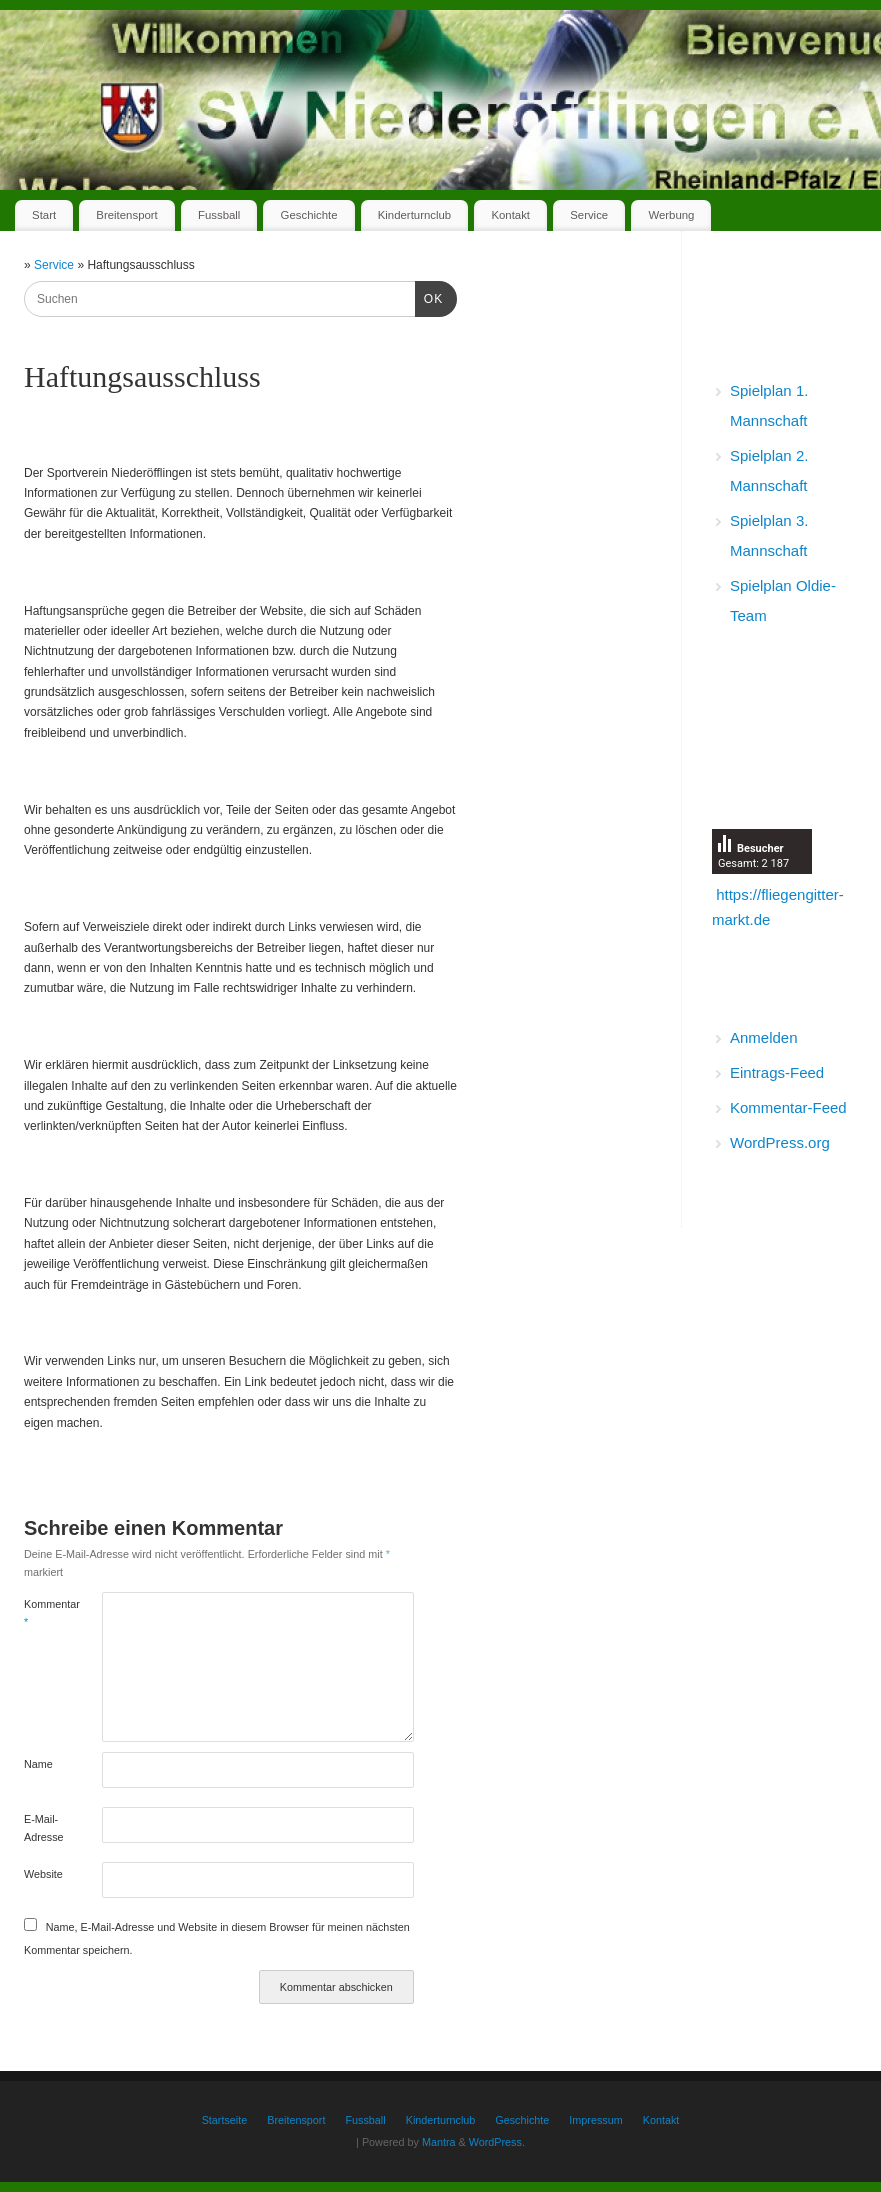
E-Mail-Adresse (43, 1828)
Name (38, 1764)
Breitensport (126, 215)
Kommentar (43, 1613)
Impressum (595, 2120)
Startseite (225, 2120)
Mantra (439, 2142)
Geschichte (309, 215)
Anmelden (764, 1037)
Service (589, 215)
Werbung (671, 215)
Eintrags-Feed (777, 1072)
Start (44, 215)
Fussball (219, 215)
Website (43, 1874)
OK (429, 297)
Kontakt (510, 215)
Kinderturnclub (414, 215)
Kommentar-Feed (788, 1107)
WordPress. (497, 2142)
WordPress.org (780, 1142)
